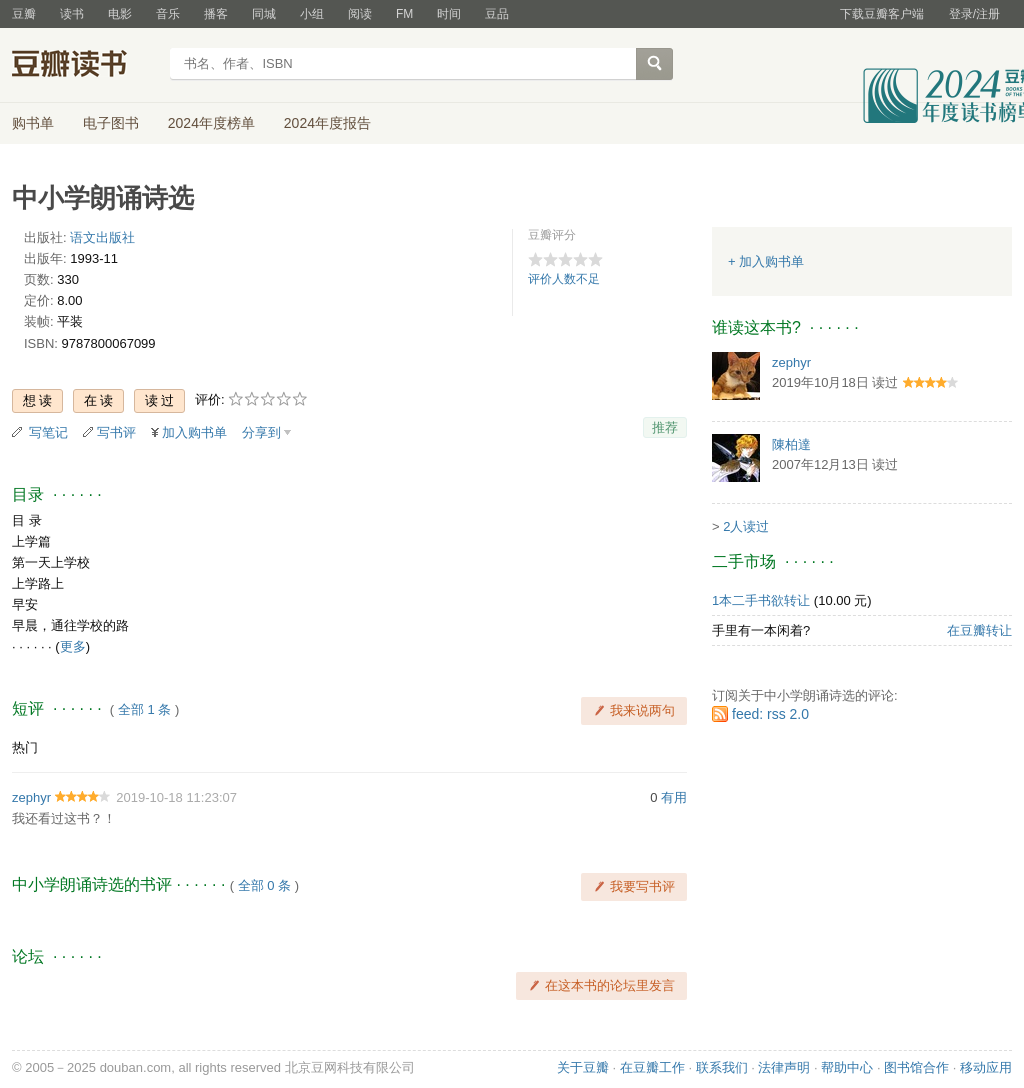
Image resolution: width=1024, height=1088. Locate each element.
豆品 (497, 14)
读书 (72, 14)
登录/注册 (974, 14)
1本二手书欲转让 (761, 600)
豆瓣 (24, 14)
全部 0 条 (264, 885)
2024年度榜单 (211, 123)
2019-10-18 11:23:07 (176, 797)
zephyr (31, 797)
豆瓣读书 (84, 66)
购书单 (33, 123)
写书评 (116, 432)
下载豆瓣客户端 (882, 14)
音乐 (168, 14)
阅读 (360, 14)
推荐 (665, 427)
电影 (120, 14)
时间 (449, 14)
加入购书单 (194, 432)
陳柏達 (791, 444)
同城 (264, 14)
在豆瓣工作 (652, 1067)
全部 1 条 (144, 709)
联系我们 (722, 1067)
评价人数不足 (564, 279)
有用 (674, 797)
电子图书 (111, 123)
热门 (25, 747)
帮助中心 (847, 1067)
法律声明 (784, 1067)
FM (404, 14)
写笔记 (48, 432)
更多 (73, 646)
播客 (216, 14)
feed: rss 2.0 (770, 714)
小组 (312, 14)
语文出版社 (102, 237)
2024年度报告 (327, 123)
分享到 (261, 432)
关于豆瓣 (583, 1067)
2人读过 (746, 526)
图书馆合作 (916, 1067)
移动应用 (986, 1067)
